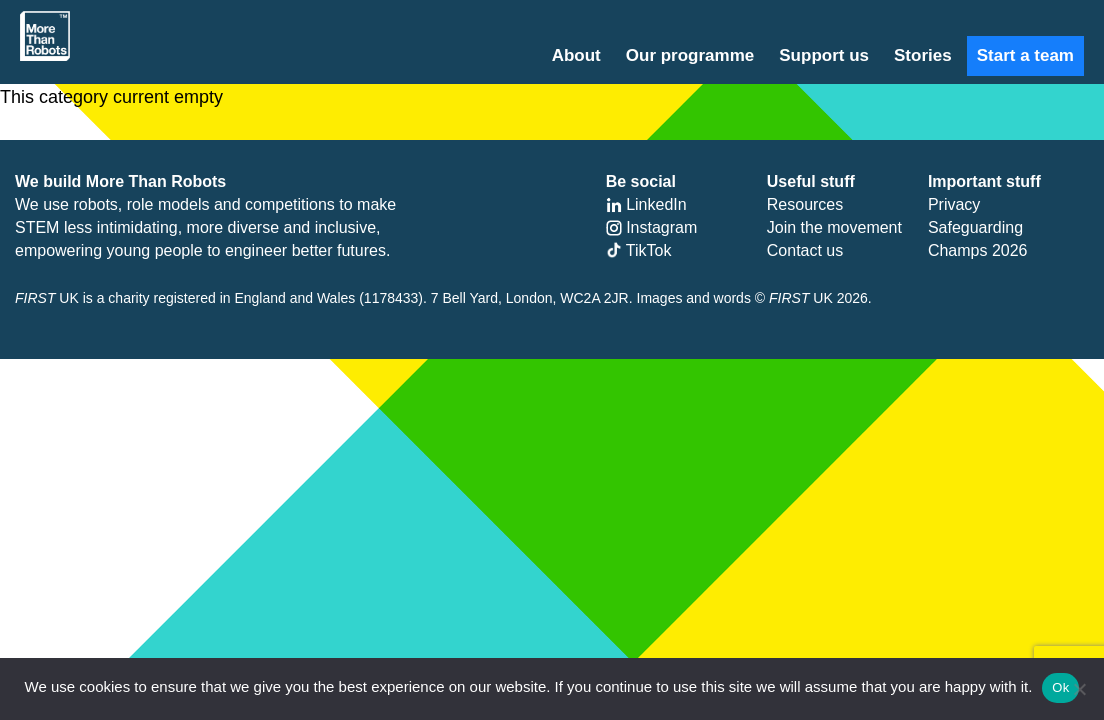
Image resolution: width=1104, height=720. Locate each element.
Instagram (652, 227)
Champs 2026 (978, 250)
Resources (805, 204)
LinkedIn (646, 204)
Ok (1060, 687)
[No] (1079, 689)
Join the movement (834, 227)
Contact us (805, 250)
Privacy (954, 204)
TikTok (639, 250)
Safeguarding (975, 227)
